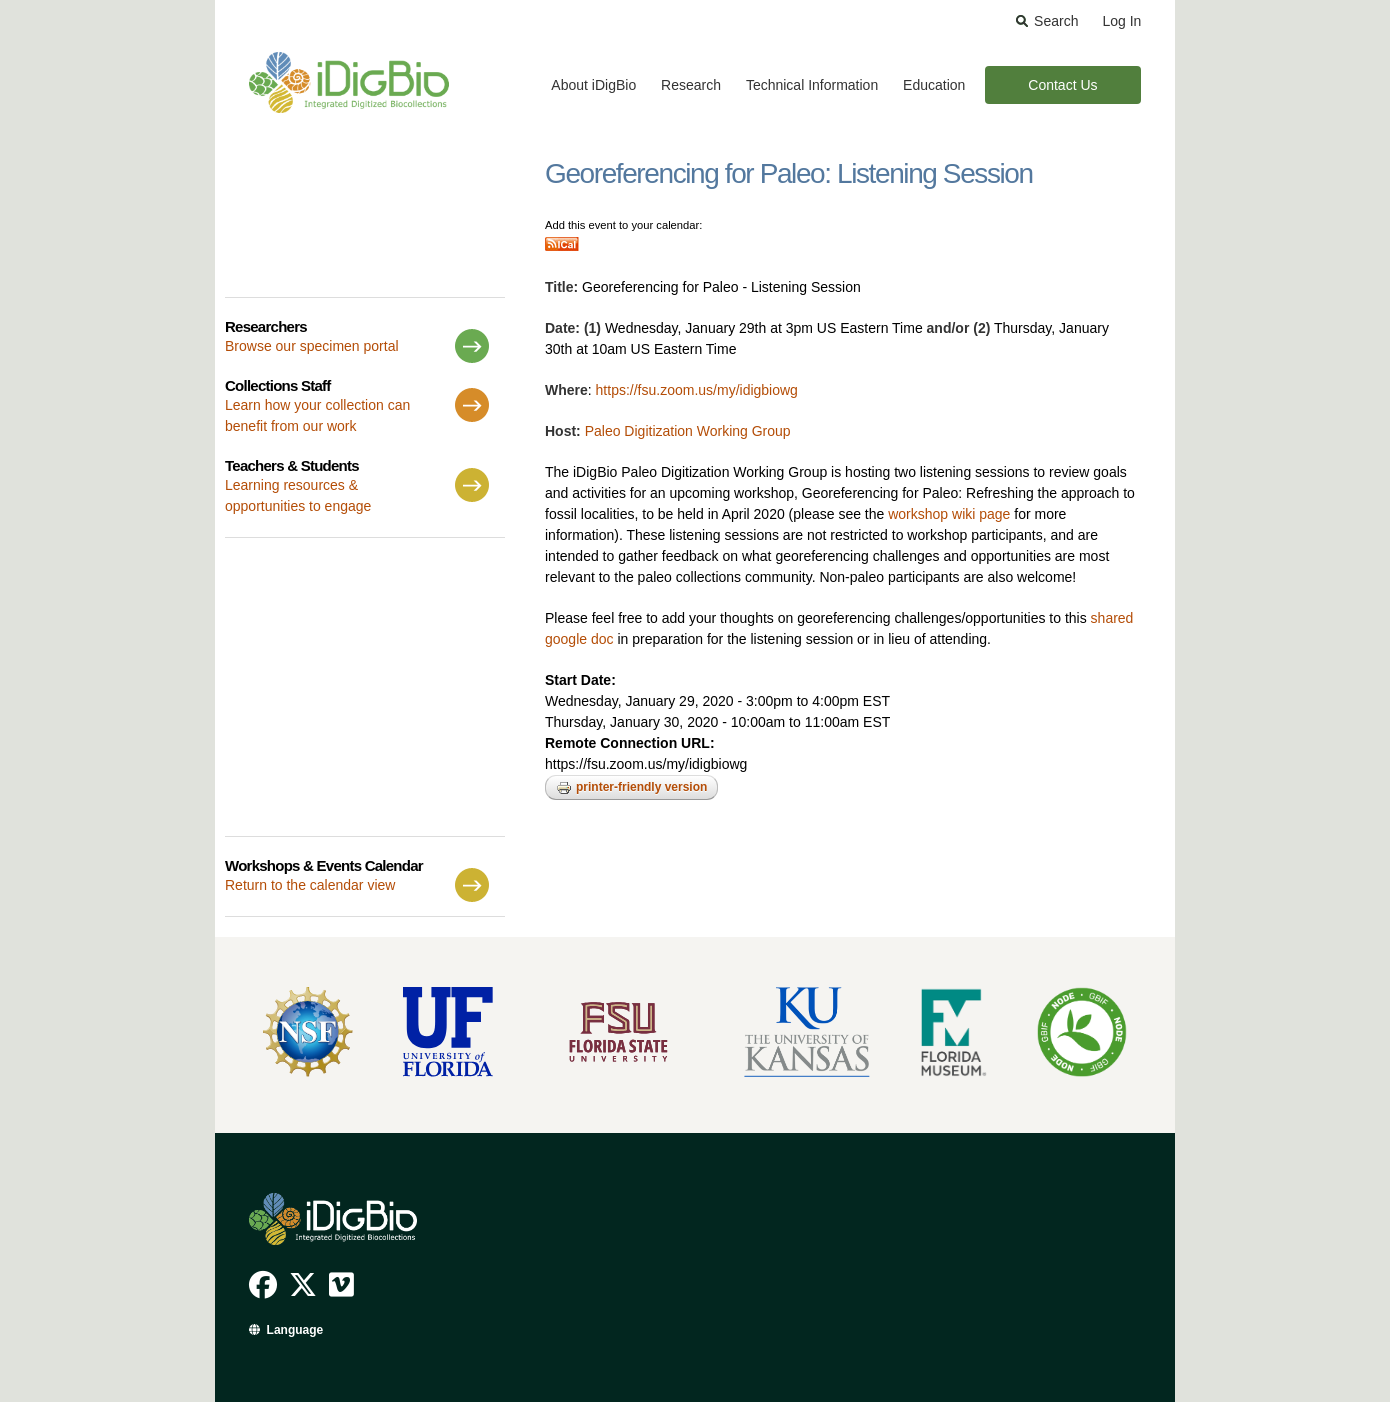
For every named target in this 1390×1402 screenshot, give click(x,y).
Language (295, 1330)
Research (691, 85)
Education (934, 85)
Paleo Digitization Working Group (688, 431)
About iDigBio (593, 85)
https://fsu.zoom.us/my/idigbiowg (697, 390)
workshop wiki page (949, 514)
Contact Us (1062, 85)
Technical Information (812, 85)
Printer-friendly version (631, 788)
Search (1056, 21)
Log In (1121, 21)
